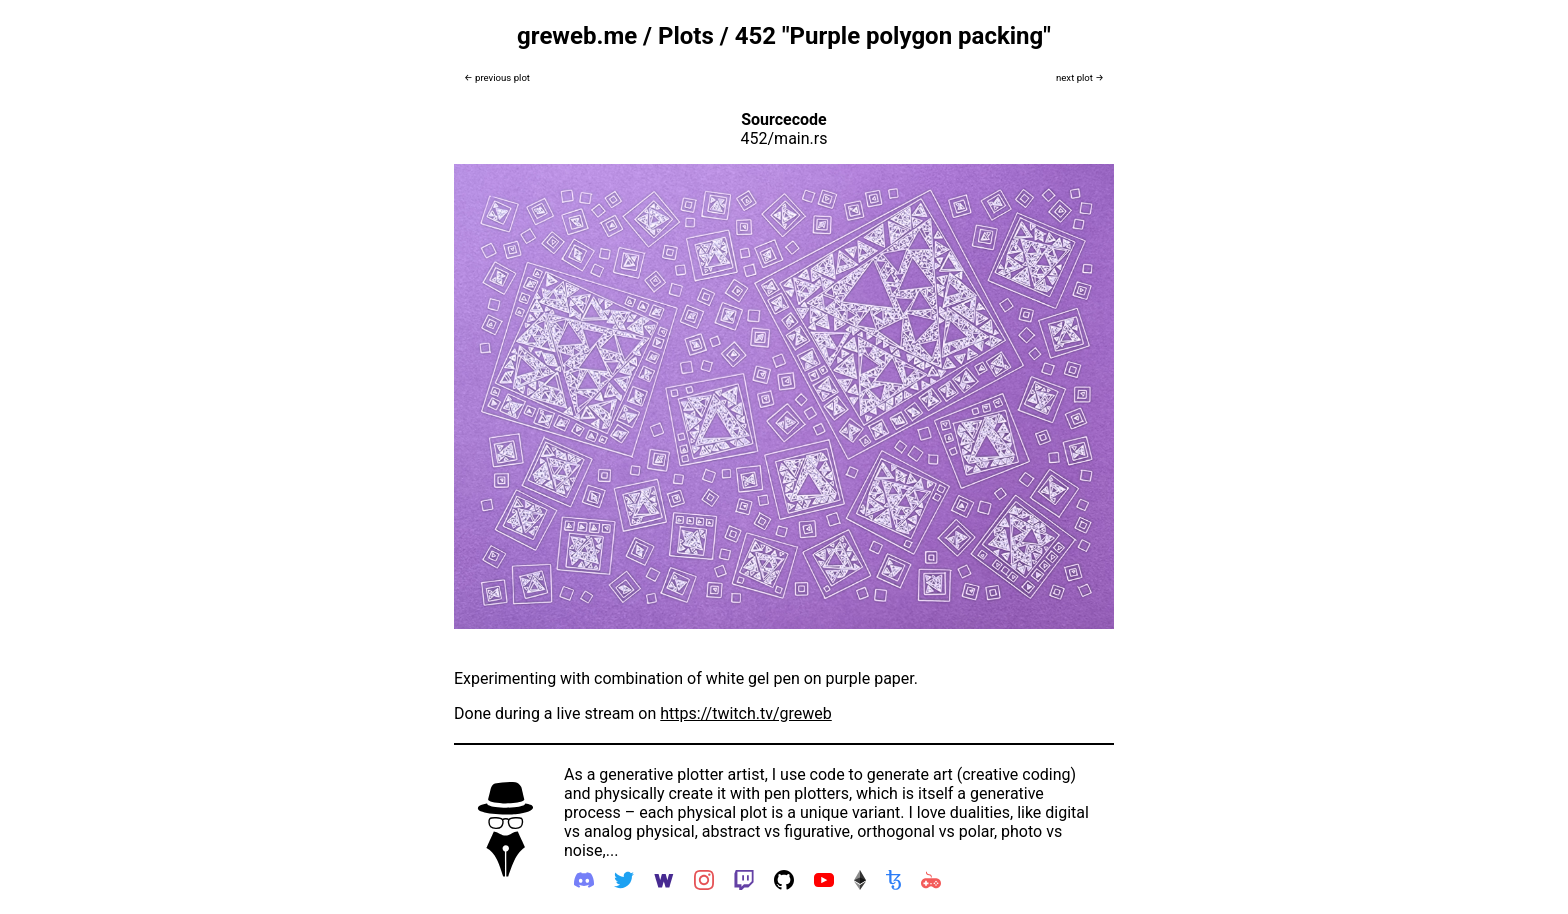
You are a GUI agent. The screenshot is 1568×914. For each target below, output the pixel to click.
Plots (686, 36)
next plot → (1080, 77)
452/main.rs (784, 138)
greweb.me (577, 36)
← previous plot (497, 77)
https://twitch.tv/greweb (745, 713)
